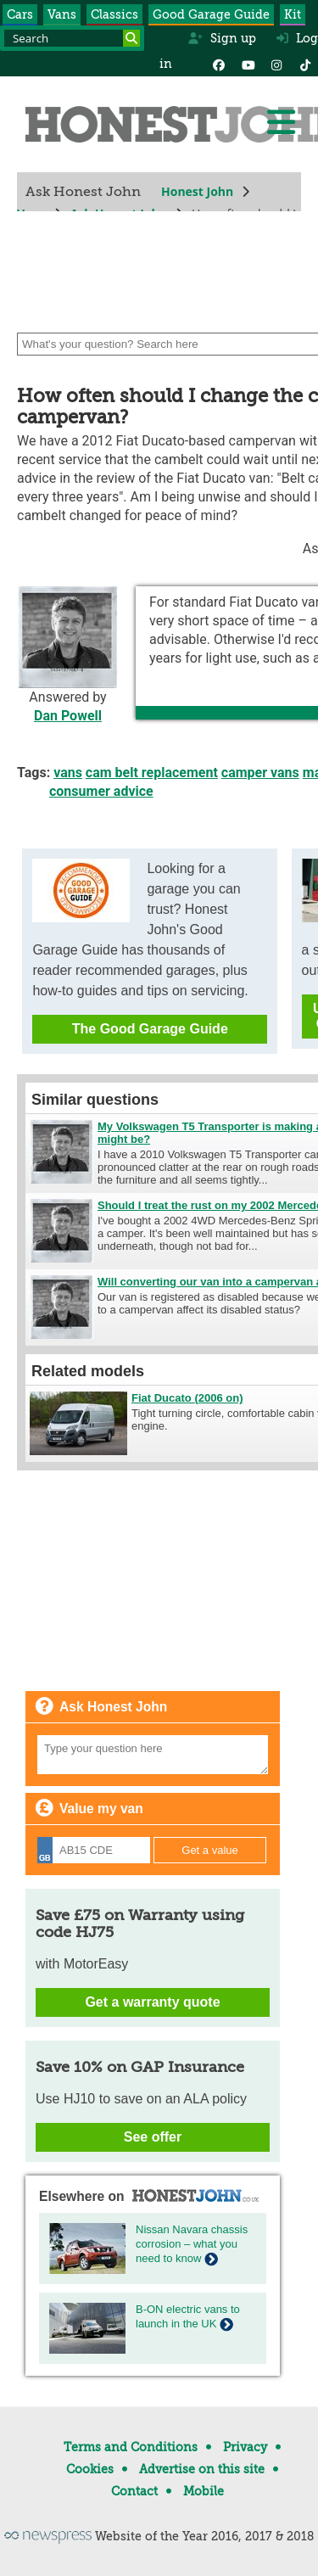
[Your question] (152, 1754)
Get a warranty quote (152, 2002)
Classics (114, 14)
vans (67, 772)
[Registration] (93, 1850)
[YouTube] (247, 63)
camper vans (260, 772)
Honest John (197, 191)
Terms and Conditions (131, 2447)
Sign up (221, 38)
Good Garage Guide (211, 14)
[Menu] (281, 122)
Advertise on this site (202, 2469)
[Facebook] (219, 63)
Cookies (90, 2469)
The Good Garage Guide (150, 1029)
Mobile (203, 2491)
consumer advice (101, 791)
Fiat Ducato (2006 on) (187, 1398)
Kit (292, 14)
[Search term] (72, 38)
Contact (134, 2491)
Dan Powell (68, 716)
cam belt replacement (152, 772)
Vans (61, 14)
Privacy (245, 2447)
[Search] (131, 38)
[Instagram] (276, 63)
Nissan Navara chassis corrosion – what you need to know (192, 2244)
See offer (152, 2137)
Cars (20, 14)
